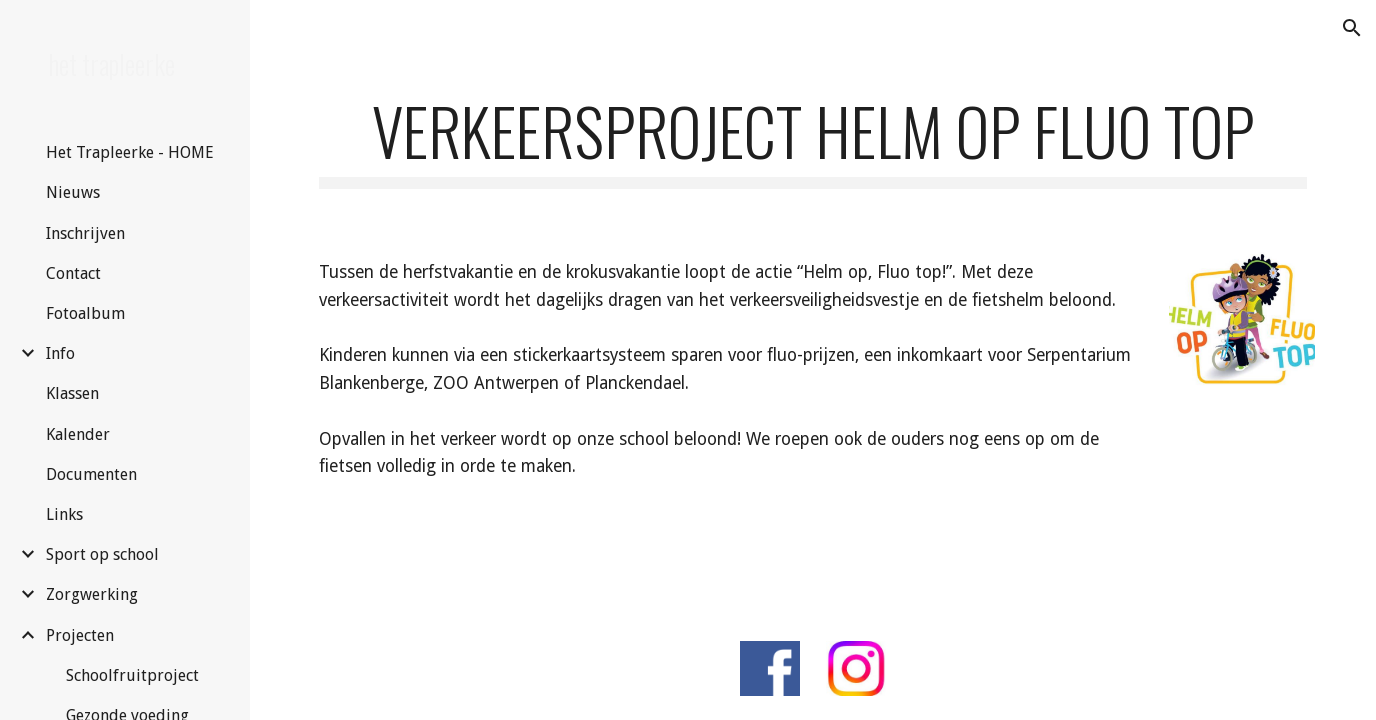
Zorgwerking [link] (92, 594)
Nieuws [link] (73, 192)
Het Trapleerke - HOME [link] (130, 152)
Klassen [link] (72, 393)
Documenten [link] (91, 474)
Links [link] (64, 514)
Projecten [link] (80, 635)
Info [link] (60, 353)
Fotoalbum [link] (85, 313)
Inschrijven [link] (85, 233)
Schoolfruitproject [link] (132, 675)
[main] (813, 140)
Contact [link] (73, 273)
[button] (1352, 28)
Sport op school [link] (102, 554)
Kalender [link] (78, 434)
